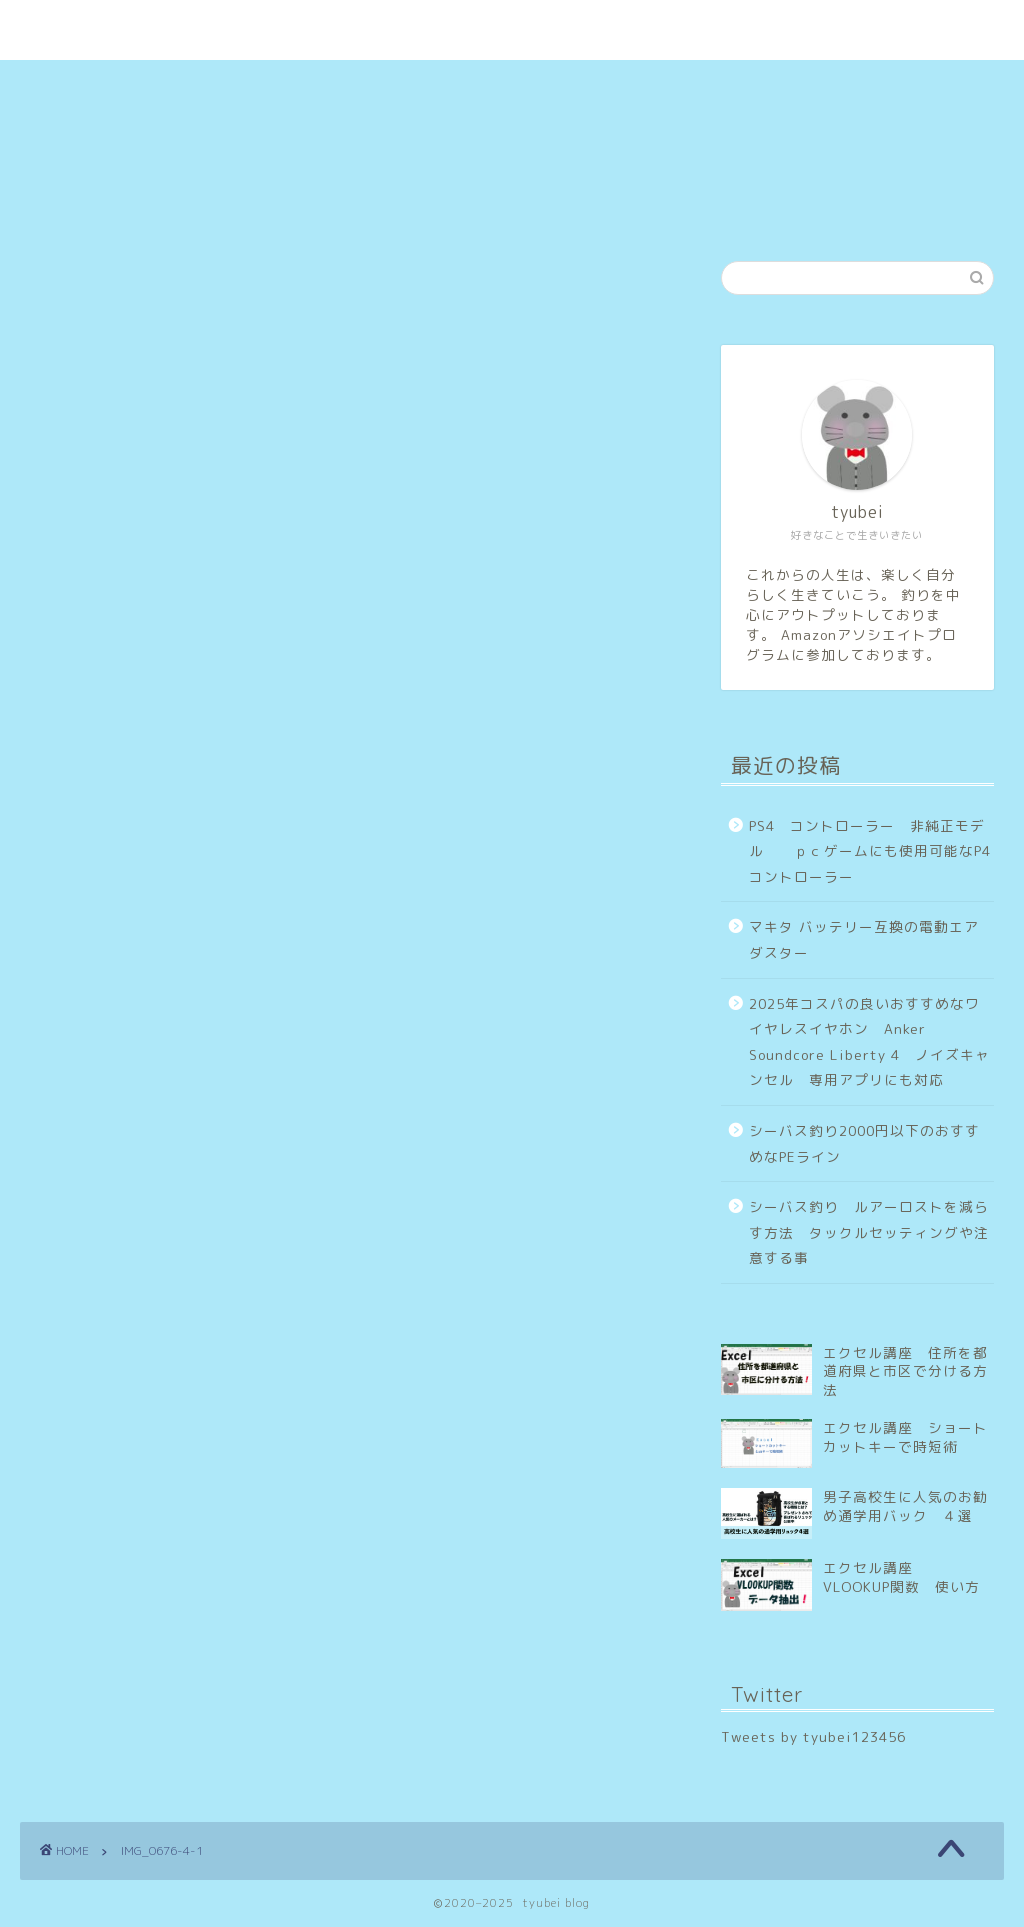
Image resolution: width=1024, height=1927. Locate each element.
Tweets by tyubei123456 (813, 1736)
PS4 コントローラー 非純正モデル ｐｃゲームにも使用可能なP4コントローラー (870, 851)
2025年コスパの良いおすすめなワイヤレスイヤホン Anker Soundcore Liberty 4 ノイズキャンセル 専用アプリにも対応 (869, 1042)
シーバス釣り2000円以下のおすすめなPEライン (864, 1143)
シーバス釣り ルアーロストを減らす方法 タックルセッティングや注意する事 (869, 1232)
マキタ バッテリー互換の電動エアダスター (864, 939)
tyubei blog (512, 8)
